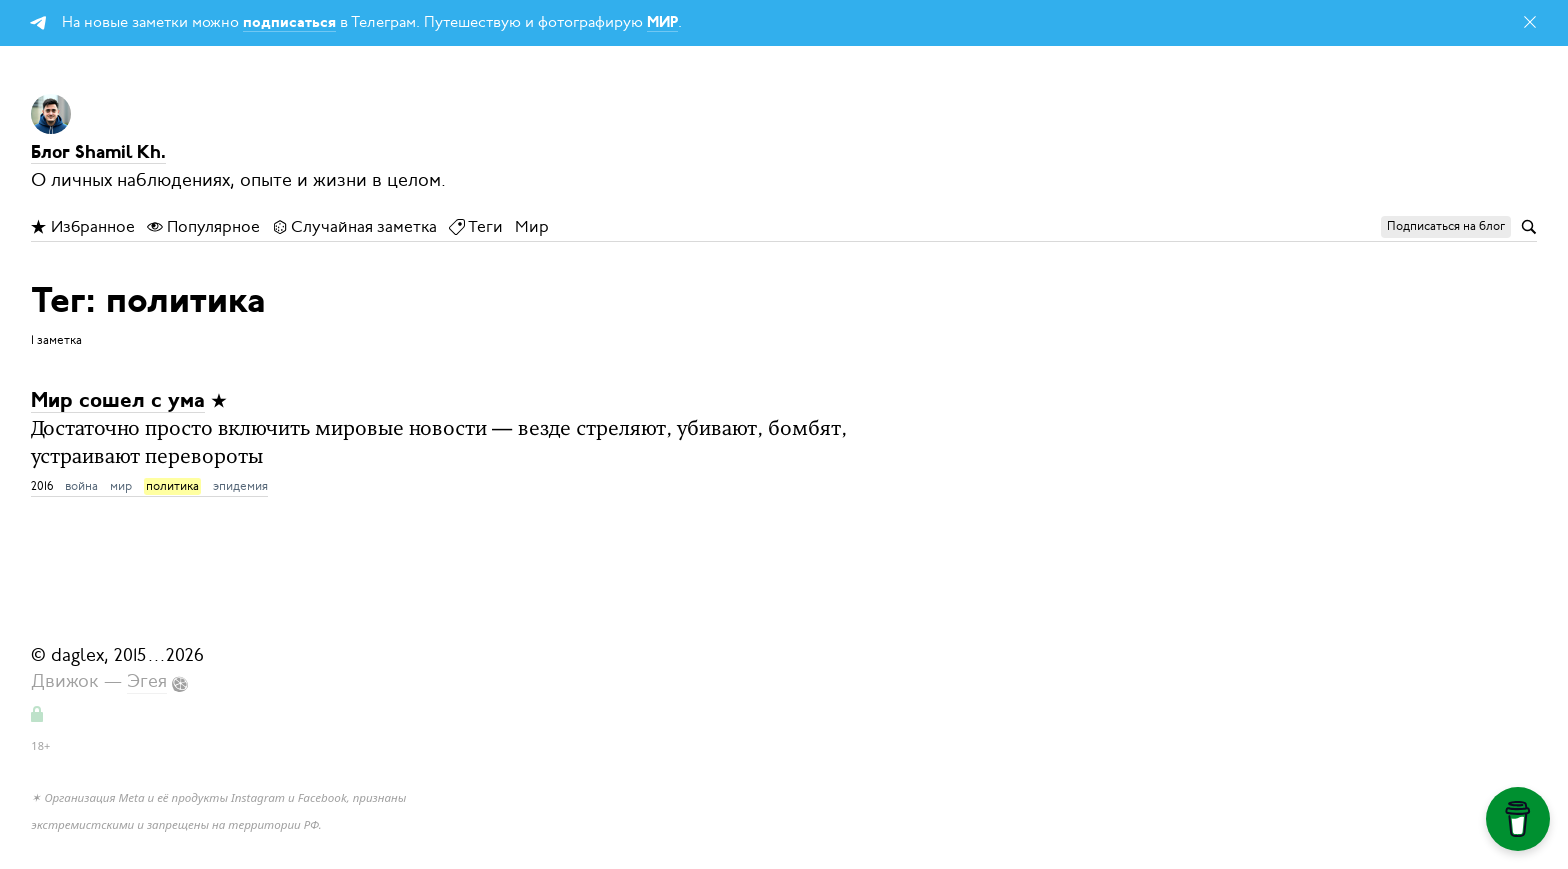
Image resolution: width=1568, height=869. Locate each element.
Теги (476, 227)
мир (121, 486)
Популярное (203, 227)
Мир (532, 227)
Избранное (83, 227)
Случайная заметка (354, 227)
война (81, 486)
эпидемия (240, 486)
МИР (662, 23)
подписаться (289, 23)
